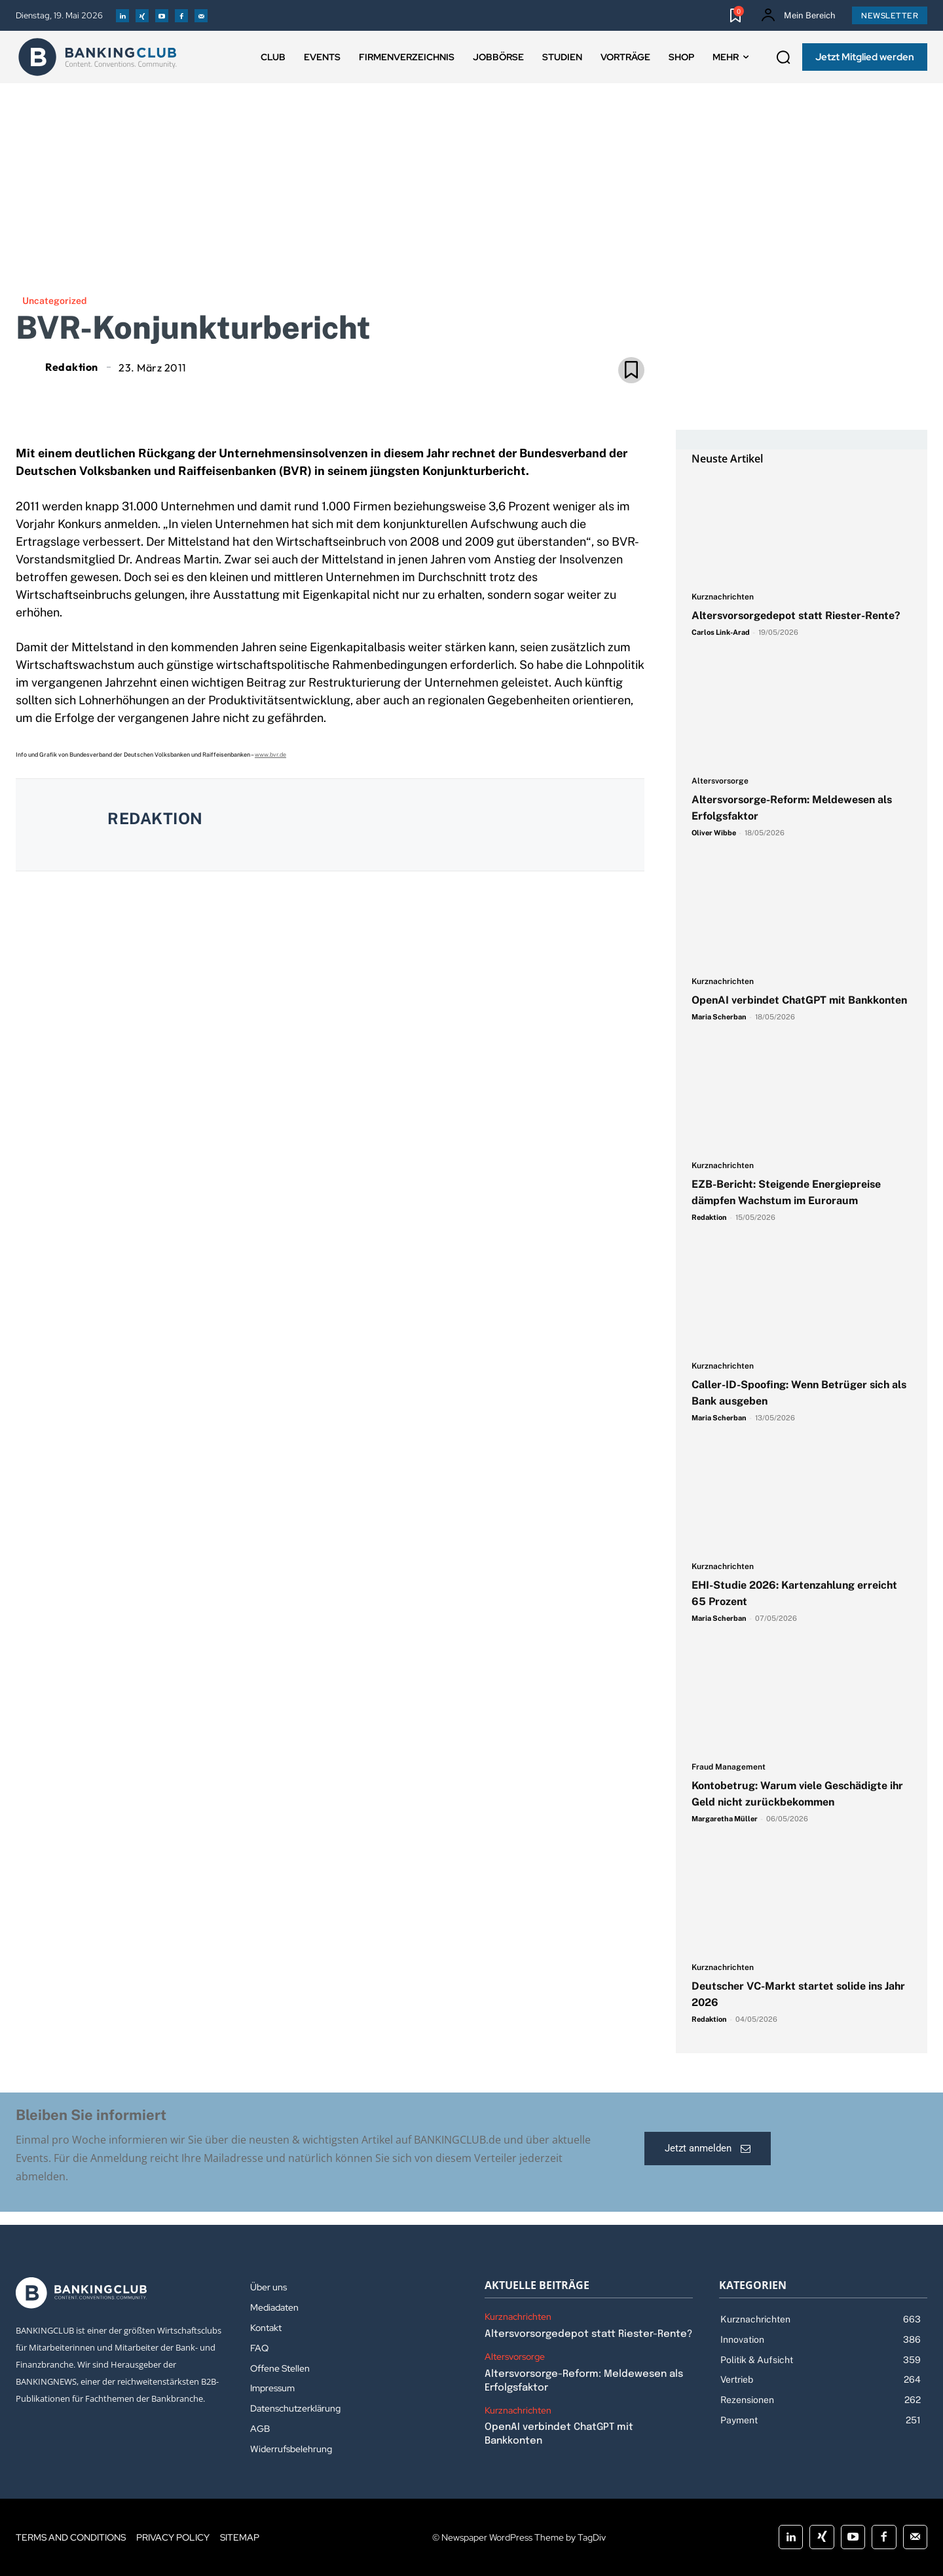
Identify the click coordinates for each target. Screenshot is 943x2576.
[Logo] (97, 57)
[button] (783, 58)
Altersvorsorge (720, 781)
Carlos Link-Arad (721, 632)
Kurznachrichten (723, 597)
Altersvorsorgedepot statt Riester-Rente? (796, 615)
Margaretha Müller (725, 1819)
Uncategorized (54, 300)
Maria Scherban (719, 1017)
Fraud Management (729, 1767)
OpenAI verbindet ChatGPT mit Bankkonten (799, 1000)
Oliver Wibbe (714, 833)
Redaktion (71, 367)
